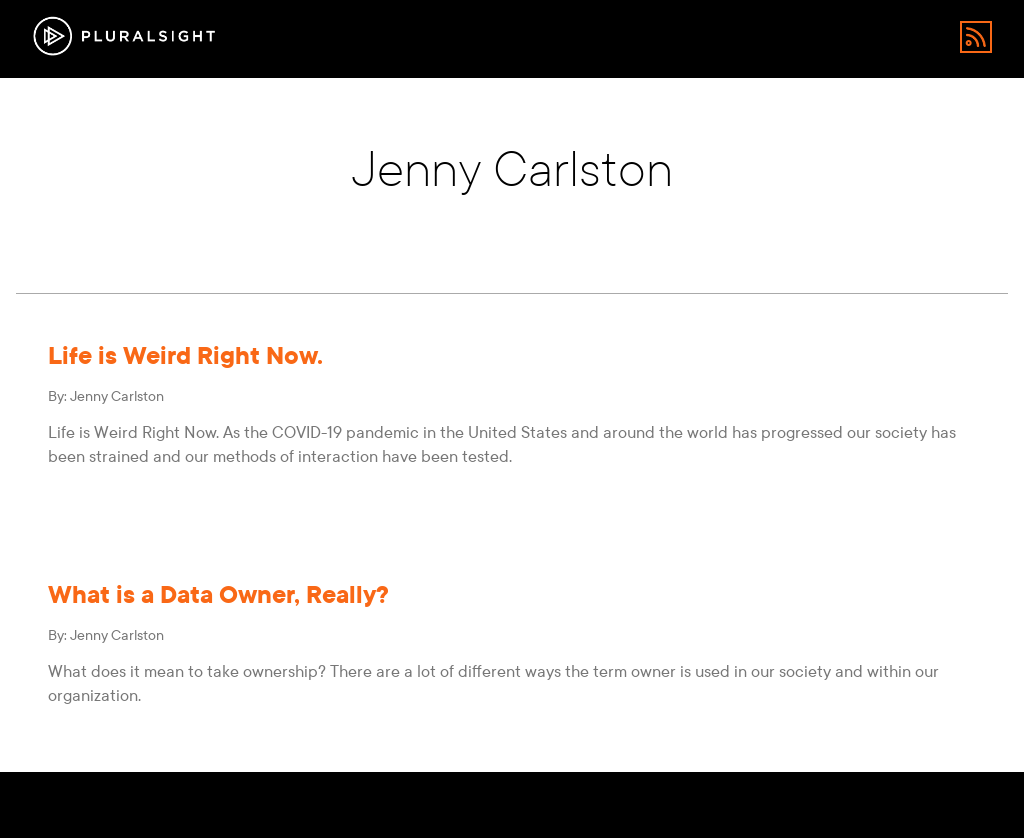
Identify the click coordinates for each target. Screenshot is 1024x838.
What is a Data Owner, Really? (218, 594)
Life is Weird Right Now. (185, 355)
